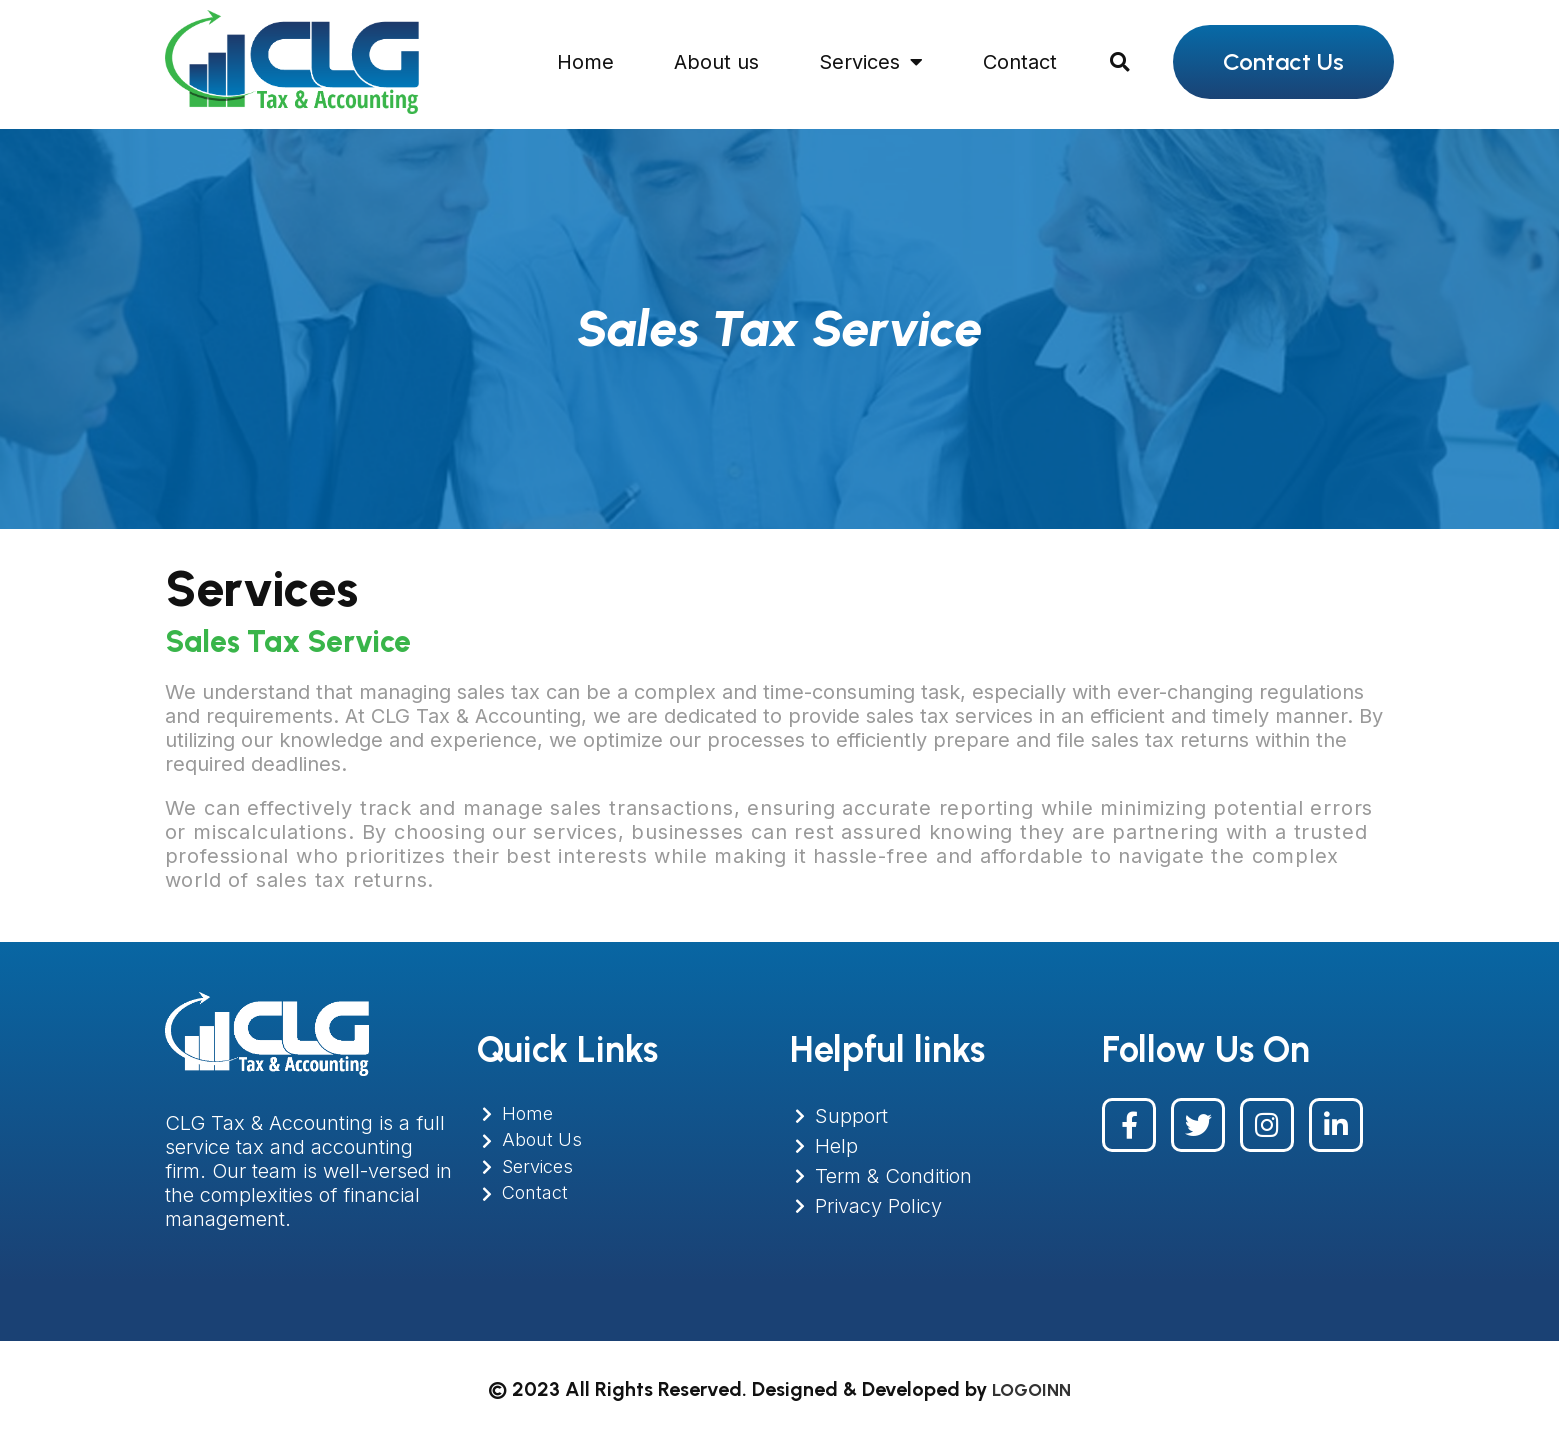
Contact (1020, 62)
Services (871, 62)
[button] (1119, 61)
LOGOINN (1031, 1389)
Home (585, 62)
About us (716, 62)
